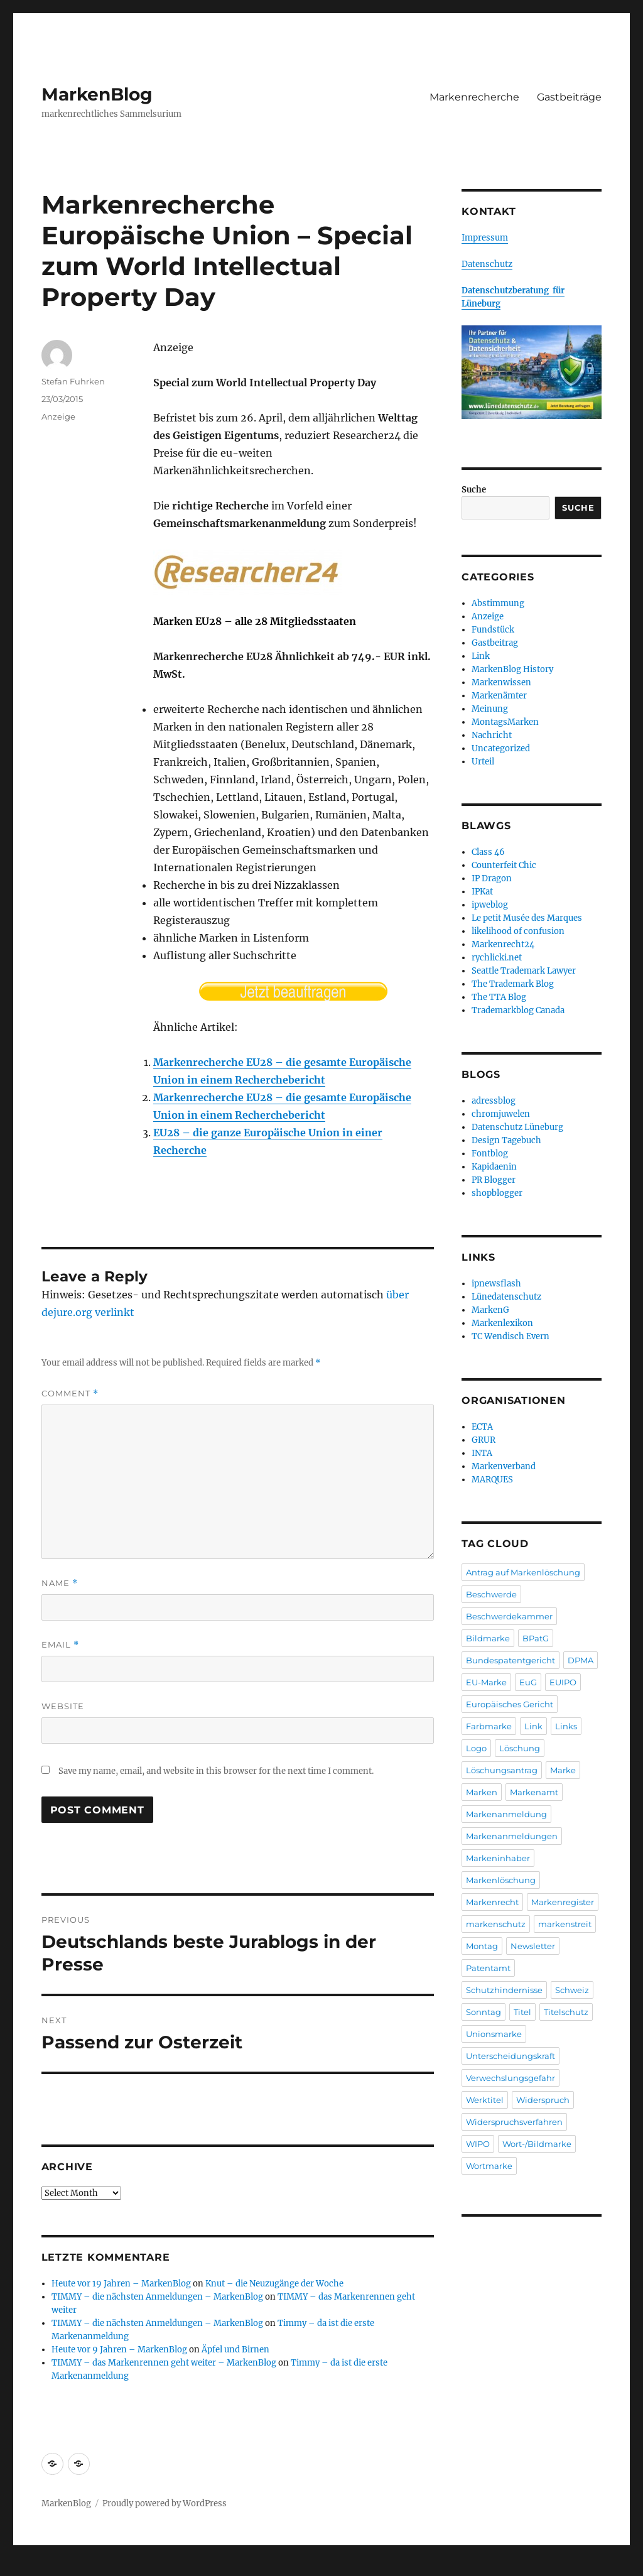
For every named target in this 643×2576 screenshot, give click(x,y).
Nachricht (492, 735)
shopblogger (497, 1193)
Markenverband (504, 1466)
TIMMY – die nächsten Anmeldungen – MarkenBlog (157, 2296)
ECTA (482, 1426)
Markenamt (534, 1792)
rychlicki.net (497, 957)
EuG (528, 1682)
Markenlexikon (502, 1323)
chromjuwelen (501, 1114)
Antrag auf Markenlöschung (523, 1572)
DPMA (580, 1660)
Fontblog (490, 1153)
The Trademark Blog (513, 984)
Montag (482, 1946)
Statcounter (30, 2567)
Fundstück (493, 629)
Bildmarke (488, 1638)
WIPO (478, 2144)
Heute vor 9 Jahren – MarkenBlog (119, 2349)
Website (62, 1706)
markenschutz (496, 1924)
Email (60, 1644)
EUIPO (562, 1682)
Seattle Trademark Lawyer (524, 970)
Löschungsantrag (502, 1770)
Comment (70, 1393)
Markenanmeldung (506, 1814)
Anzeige (58, 416)
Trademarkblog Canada (518, 1010)
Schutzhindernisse (504, 1990)
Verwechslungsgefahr (510, 2078)
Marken (481, 1792)
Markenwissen (501, 682)
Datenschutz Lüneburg (517, 1127)
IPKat (482, 891)
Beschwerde (491, 1594)
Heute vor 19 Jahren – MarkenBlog (121, 2283)
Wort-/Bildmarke (536, 2144)
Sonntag (483, 2012)
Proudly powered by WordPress (164, 2503)
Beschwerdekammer (509, 1616)
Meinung (490, 709)
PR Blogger (494, 1180)
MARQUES (492, 1479)
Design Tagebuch (506, 1140)
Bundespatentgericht (510, 1660)
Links (566, 1726)
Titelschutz (566, 2012)
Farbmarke (489, 1726)
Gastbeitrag (495, 643)
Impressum (485, 237)
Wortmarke (489, 2166)
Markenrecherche (474, 97)
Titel (522, 2012)
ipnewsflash (496, 1283)
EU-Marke (486, 1682)
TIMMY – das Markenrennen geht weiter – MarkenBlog (163, 2362)
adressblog (494, 1100)
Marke (563, 1770)
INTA (482, 1453)
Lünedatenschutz (506, 1296)
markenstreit (565, 1924)
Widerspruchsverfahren (514, 2122)
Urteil (483, 761)
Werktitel (485, 2100)
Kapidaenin (494, 1166)
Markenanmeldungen (512, 1836)
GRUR (483, 1440)
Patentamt (488, 1968)
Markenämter (499, 695)
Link (481, 656)
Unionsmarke (494, 2034)
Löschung (519, 1748)
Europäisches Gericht (509, 1704)
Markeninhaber (498, 1858)
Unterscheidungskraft (510, 2056)
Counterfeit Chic (504, 865)
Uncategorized (501, 748)
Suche (474, 489)
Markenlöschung (501, 1880)
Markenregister (562, 1902)
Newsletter (533, 1946)
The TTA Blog (499, 997)
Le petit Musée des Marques (527, 918)
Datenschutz (487, 264)
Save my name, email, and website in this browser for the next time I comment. (216, 1771)
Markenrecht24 (503, 944)
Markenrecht (492, 1902)
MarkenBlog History (512, 669)
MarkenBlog (97, 94)
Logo (476, 1748)
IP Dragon (492, 878)
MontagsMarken (505, 722)
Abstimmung (498, 603)
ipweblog (490, 904)
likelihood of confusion (518, 931)
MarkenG (490, 1310)
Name (59, 1583)
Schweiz (572, 1990)
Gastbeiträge (569, 97)
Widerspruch (543, 2100)
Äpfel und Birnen (235, 2349)
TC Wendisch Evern (510, 1336)
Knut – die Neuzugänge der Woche (274, 2283)
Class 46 (488, 852)
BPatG (535, 1638)
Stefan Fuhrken (73, 381)
